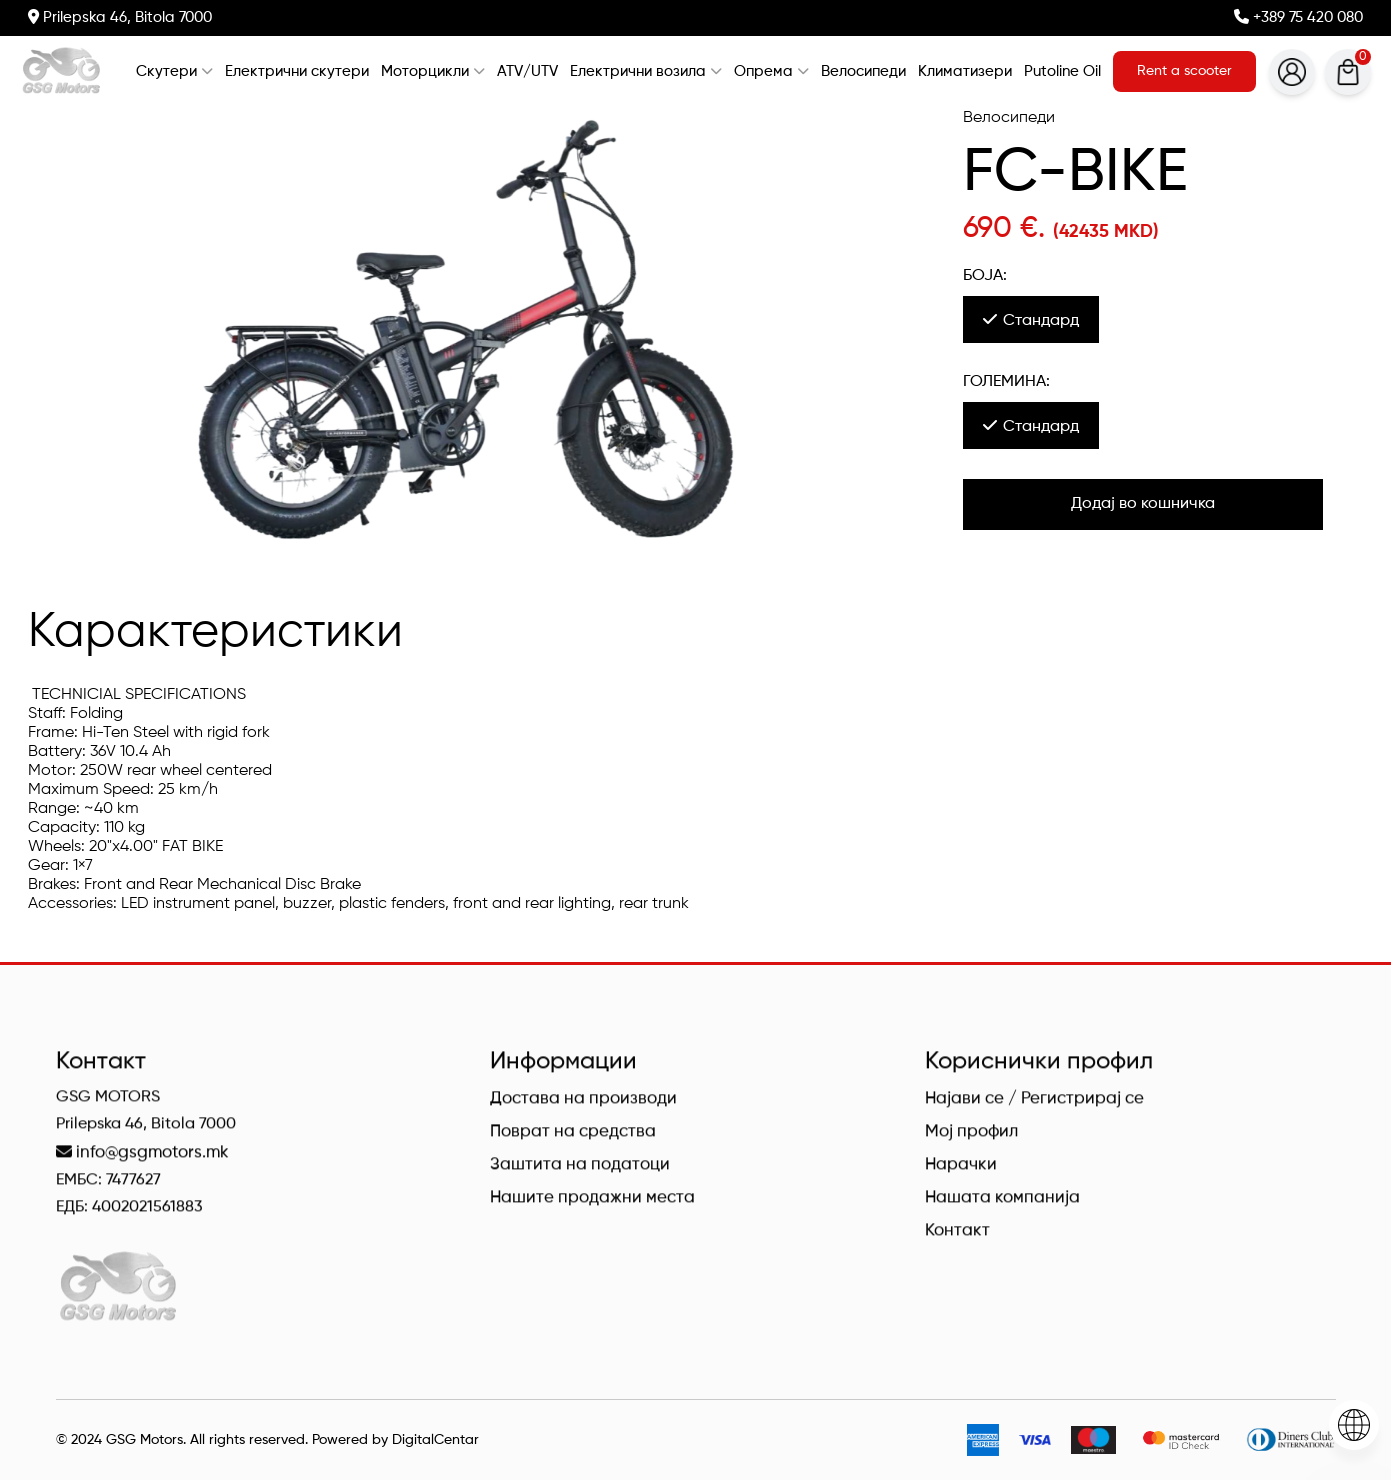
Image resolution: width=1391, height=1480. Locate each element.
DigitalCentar (435, 1440)
